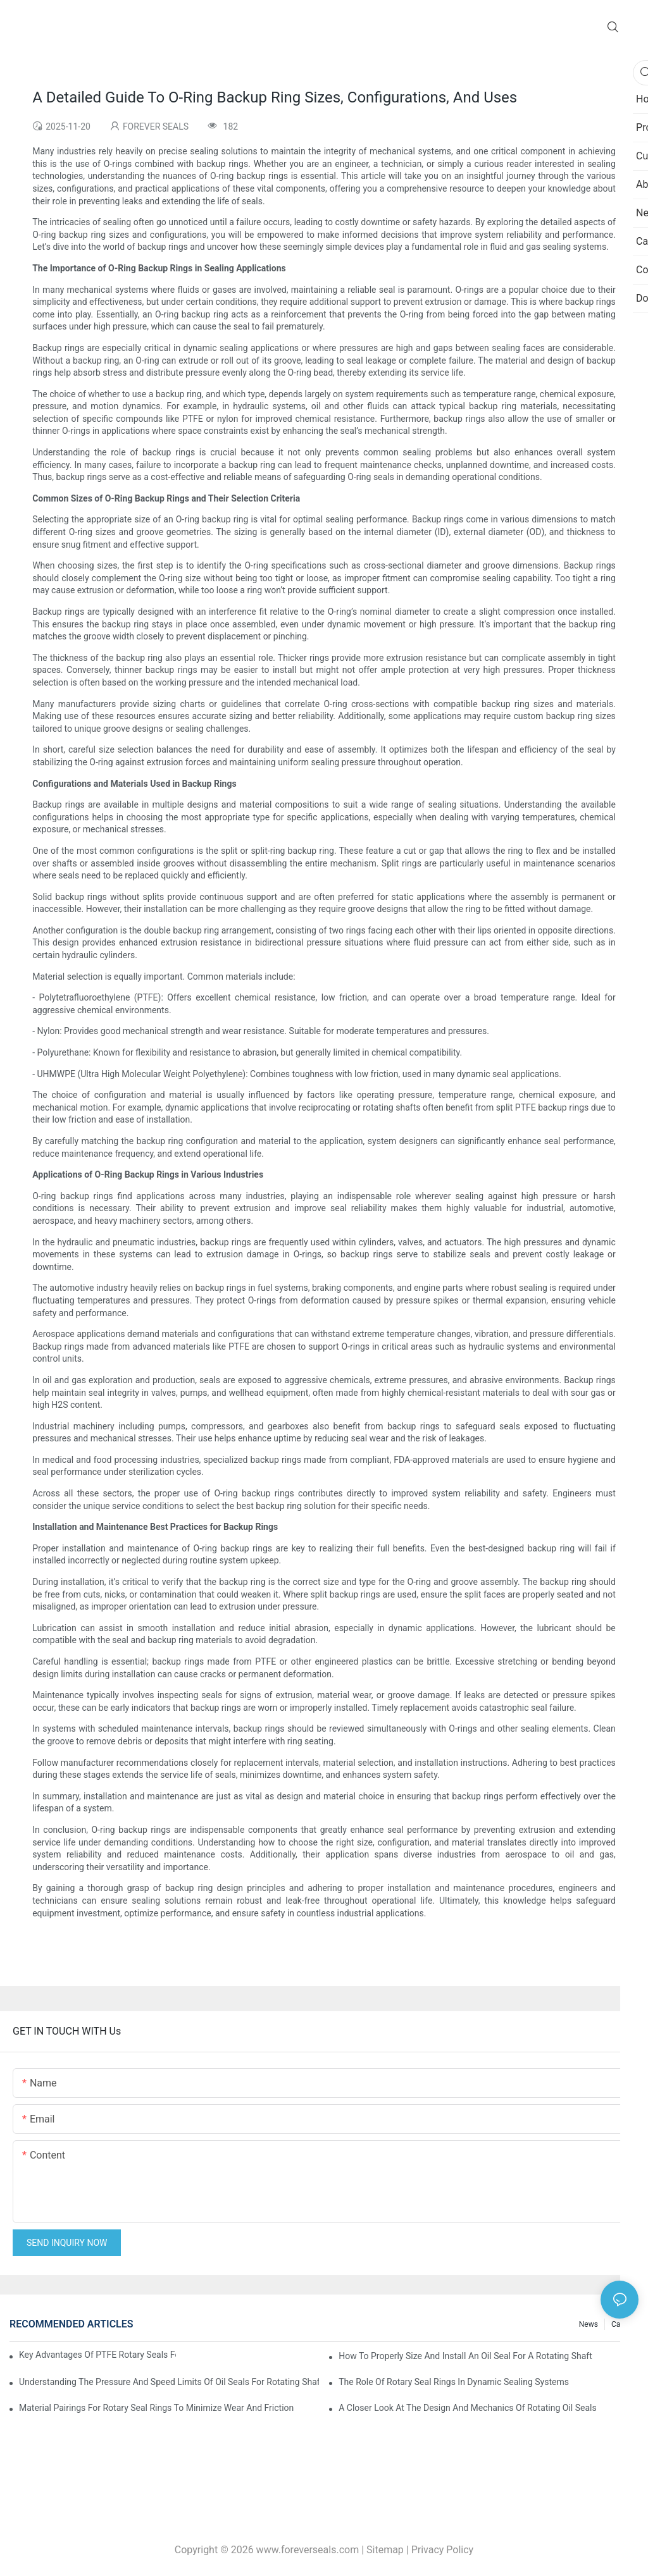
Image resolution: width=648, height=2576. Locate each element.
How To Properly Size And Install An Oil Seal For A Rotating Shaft (465, 2356)
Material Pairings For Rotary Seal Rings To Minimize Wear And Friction (156, 2408)
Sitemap (385, 2550)
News (588, 2324)
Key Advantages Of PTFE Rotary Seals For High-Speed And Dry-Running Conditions (97, 2355)
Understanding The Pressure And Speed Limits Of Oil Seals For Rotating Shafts (169, 2382)
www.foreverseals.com (307, 2550)
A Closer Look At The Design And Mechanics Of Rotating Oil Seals (468, 2408)
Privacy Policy (442, 2550)
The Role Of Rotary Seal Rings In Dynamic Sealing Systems (454, 2382)
